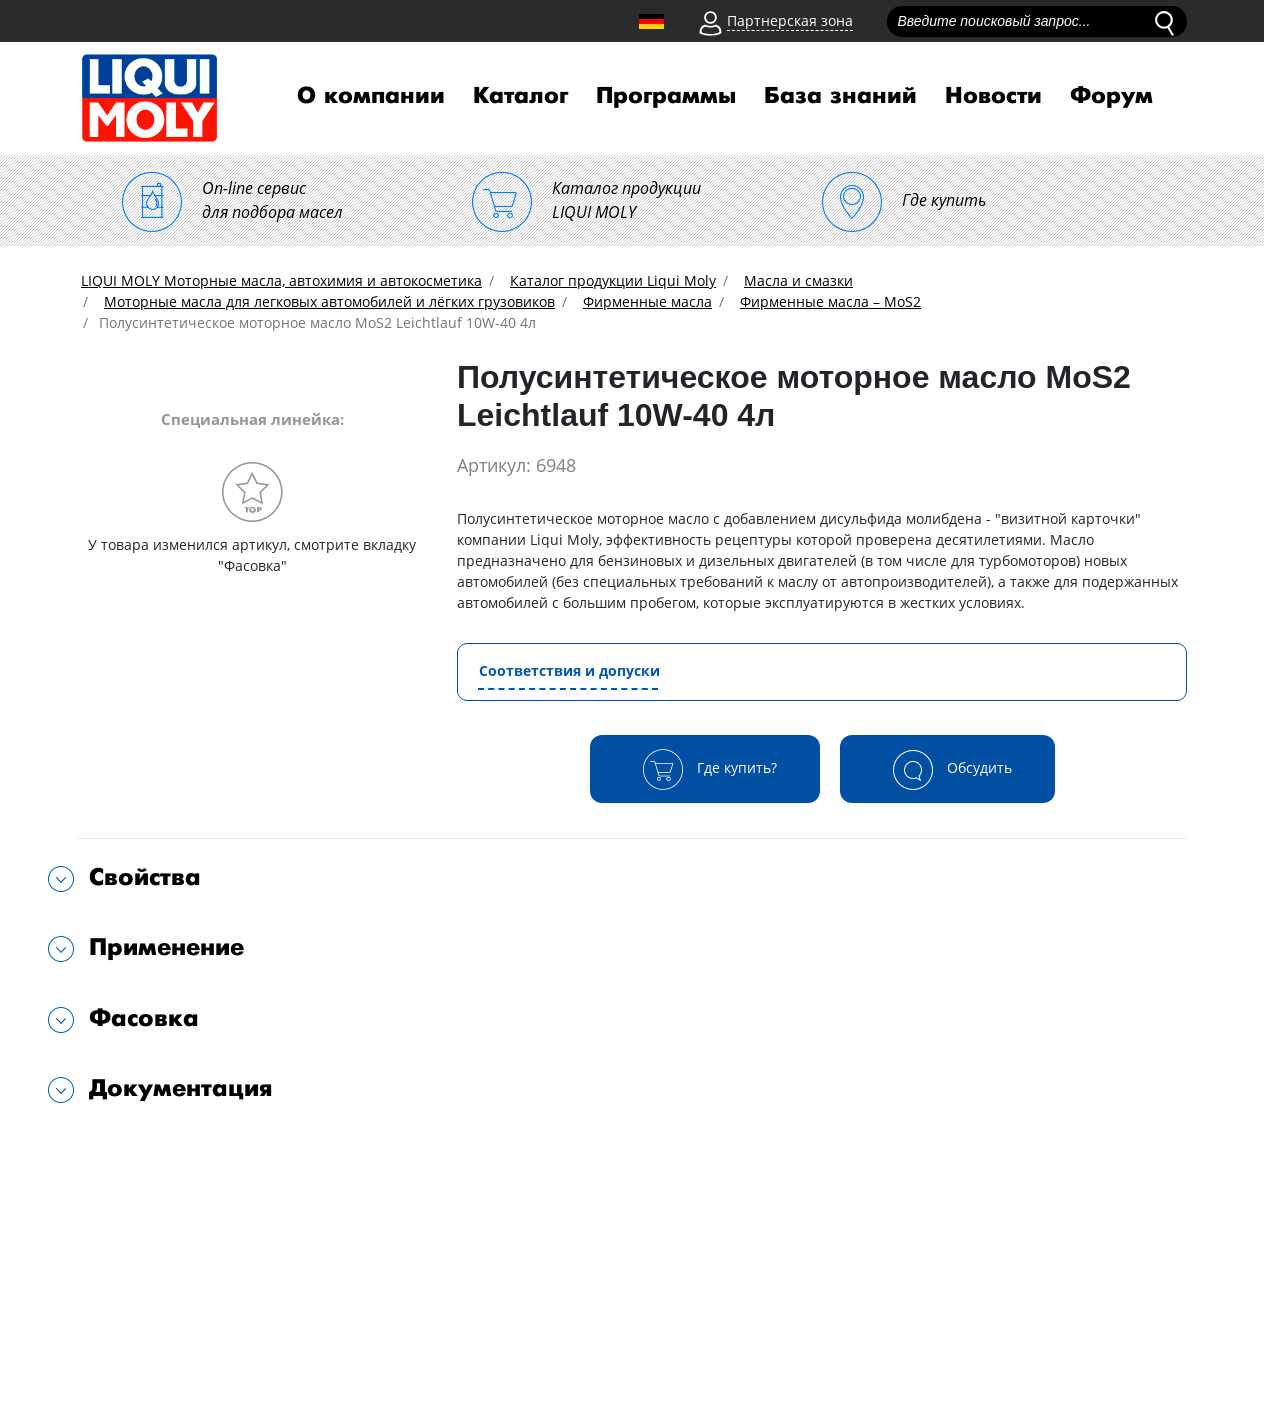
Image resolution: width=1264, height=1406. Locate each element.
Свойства (145, 877)
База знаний (840, 96)
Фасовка (144, 1018)
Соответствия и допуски (569, 670)
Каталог (520, 96)
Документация (181, 1088)
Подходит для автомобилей (190, 1152)
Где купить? (705, 769)
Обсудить (947, 769)
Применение (166, 947)
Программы (666, 96)
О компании (371, 96)
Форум (1111, 96)
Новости (993, 96)
